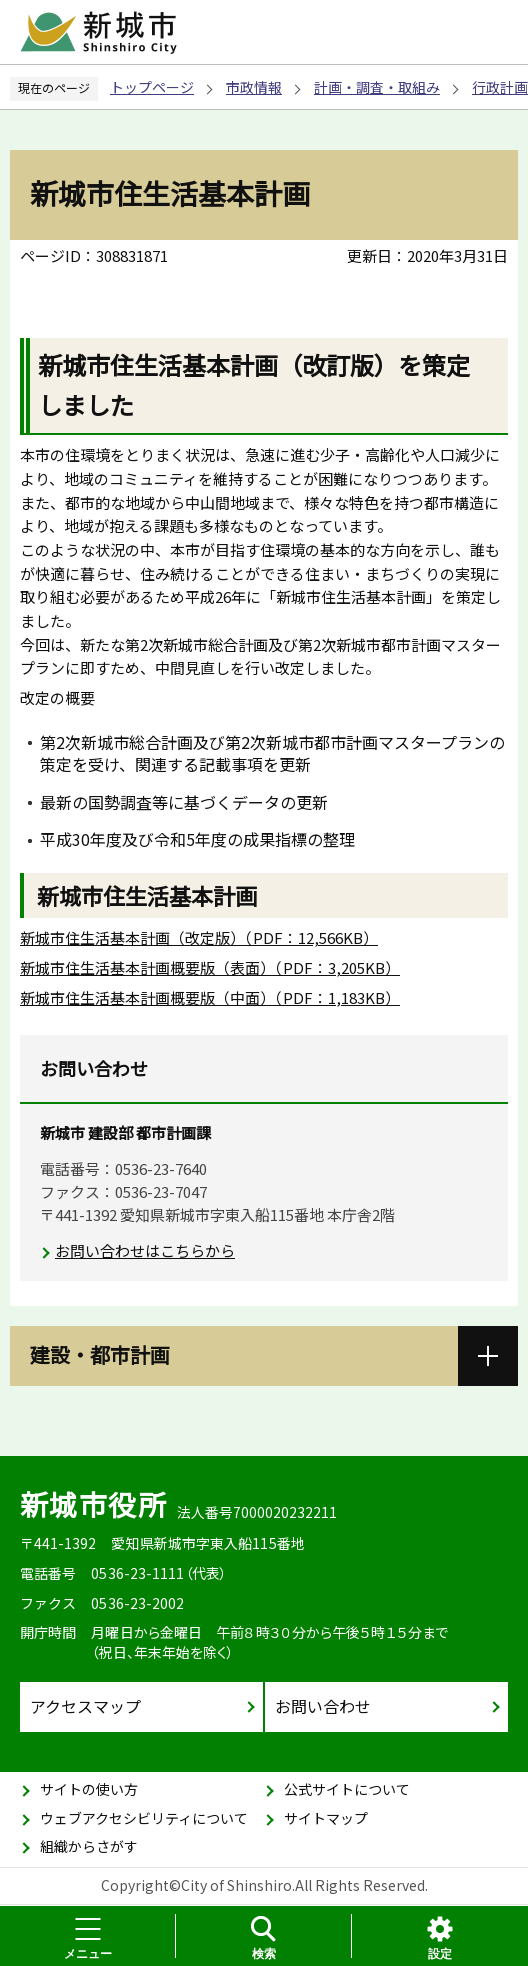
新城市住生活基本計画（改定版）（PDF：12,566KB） (199, 937)
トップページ (152, 87)
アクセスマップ (85, 1706)
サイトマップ (326, 1818)
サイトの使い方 (89, 1789)
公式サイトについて (347, 1789)
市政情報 (254, 87)
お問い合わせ (323, 1706)
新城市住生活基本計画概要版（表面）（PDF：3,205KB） (210, 967)
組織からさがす (89, 1846)
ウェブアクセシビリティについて (144, 1818)
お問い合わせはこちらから (145, 1250)
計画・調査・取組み (377, 87)
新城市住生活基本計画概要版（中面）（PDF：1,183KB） (210, 997)
